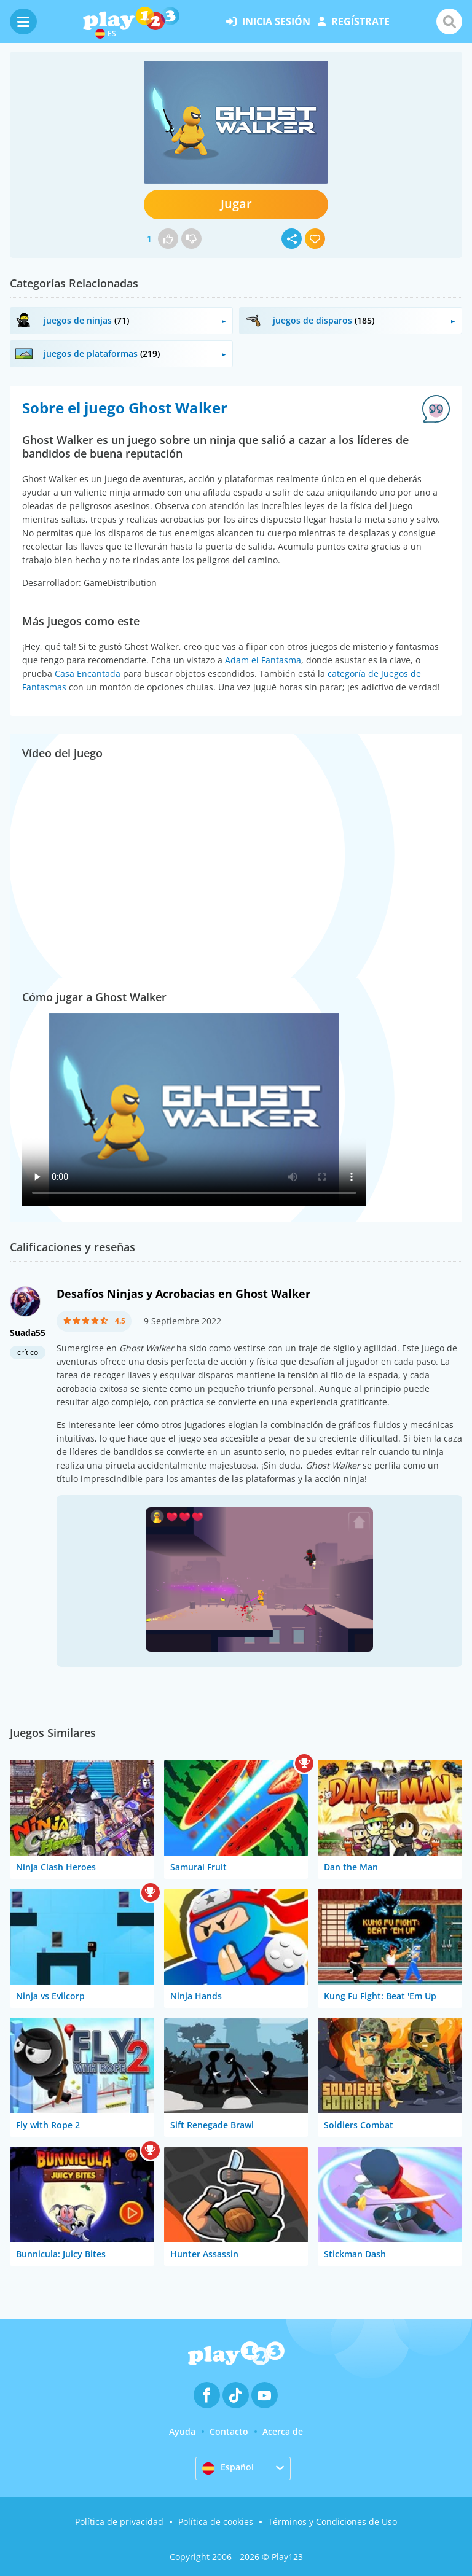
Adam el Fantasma (263, 660)
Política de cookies (215, 2521)
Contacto (229, 2431)
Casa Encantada (87, 673)
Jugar (236, 203)
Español (228, 2468)
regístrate (354, 21)
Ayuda (182, 2431)
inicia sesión (268, 21)
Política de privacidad (119, 2521)
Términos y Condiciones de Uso (332, 2521)
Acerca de (282, 2431)
